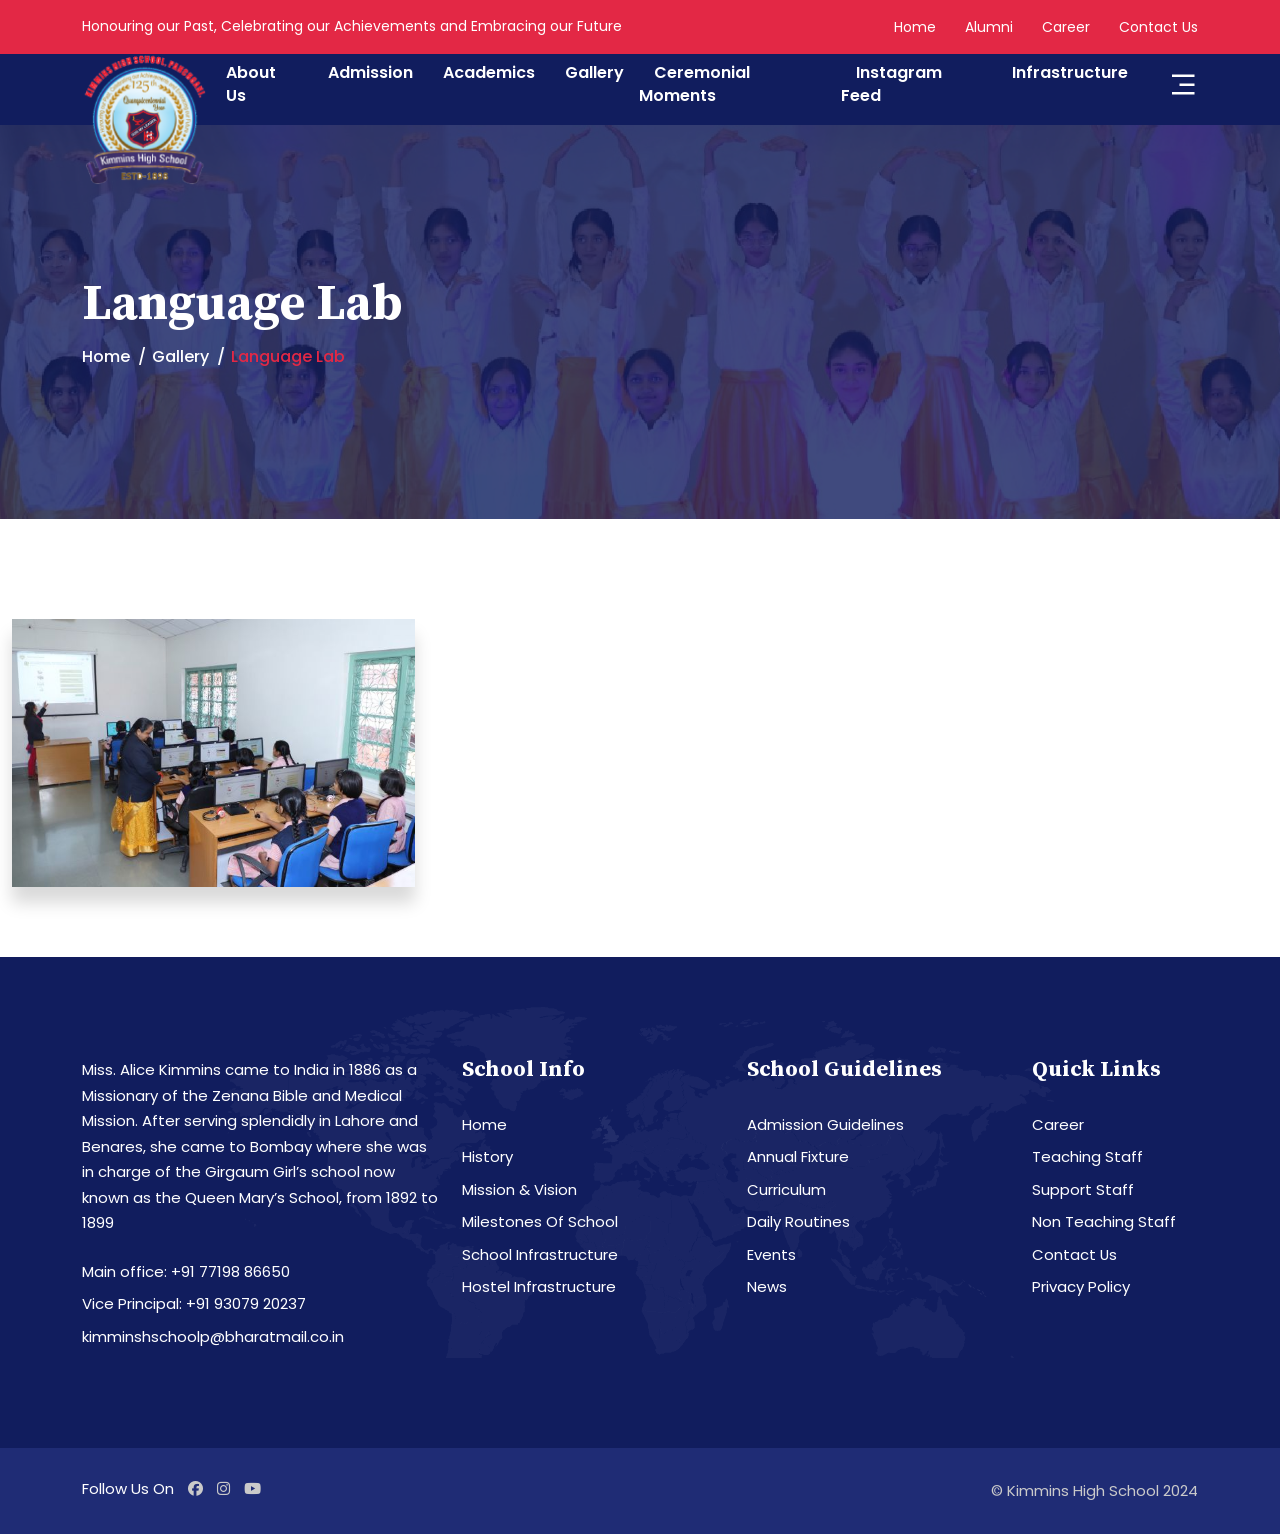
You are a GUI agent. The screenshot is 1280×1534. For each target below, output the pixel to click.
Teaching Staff (1087, 1156)
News (767, 1286)
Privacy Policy (1081, 1286)
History (487, 1156)
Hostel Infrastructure (539, 1286)
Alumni (989, 27)
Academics (489, 72)
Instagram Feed (891, 84)
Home (915, 27)
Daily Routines (798, 1221)
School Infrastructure (540, 1254)
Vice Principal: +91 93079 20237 (194, 1303)
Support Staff (1083, 1189)
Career (1066, 27)
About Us (251, 84)
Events (771, 1254)
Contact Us (1158, 27)
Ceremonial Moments (694, 84)
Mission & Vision (519, 1189)
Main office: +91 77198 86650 (186, 1271)
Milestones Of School (540, 1221)
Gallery (594, 72)
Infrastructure (1070, 72)
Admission (370, 72)
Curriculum (786, 1189)
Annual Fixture (798, 1156)
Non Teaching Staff (1104, 1221)
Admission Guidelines (825, 1124)
